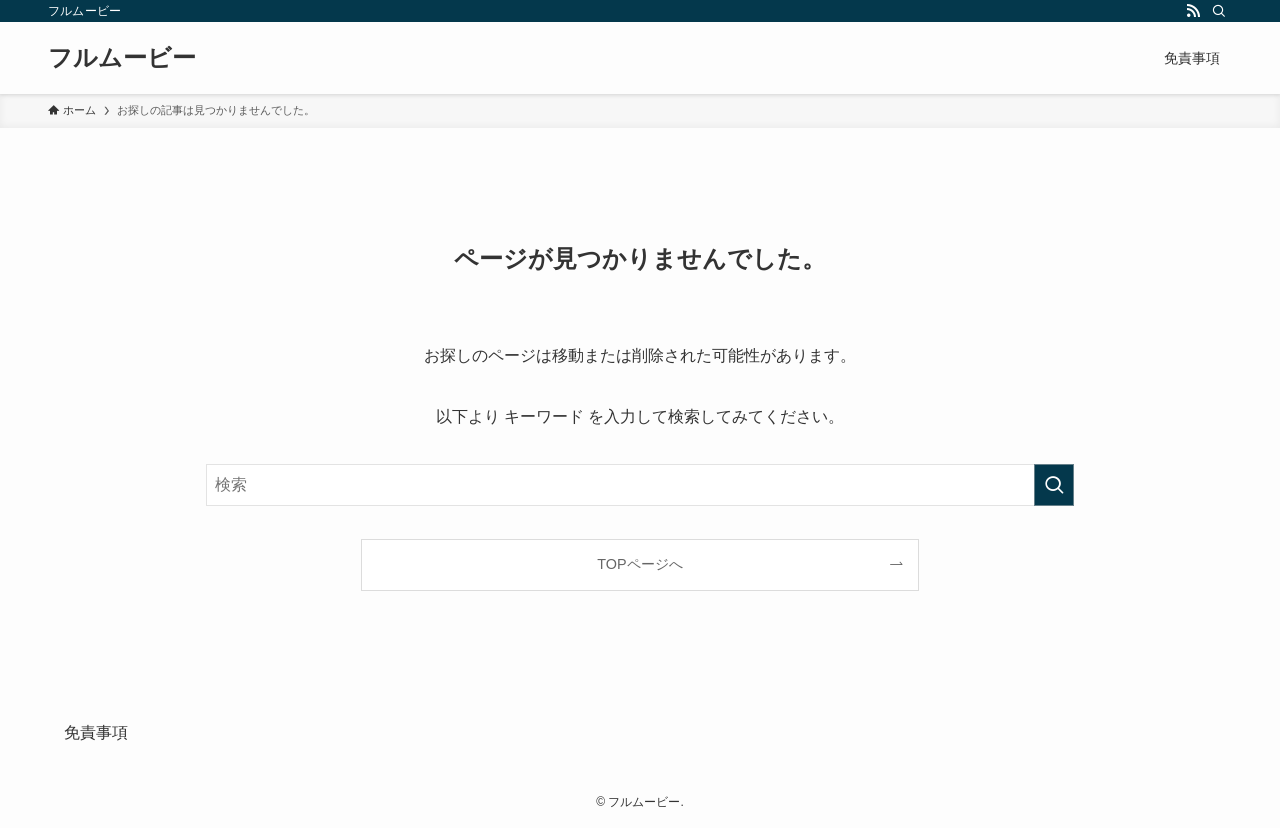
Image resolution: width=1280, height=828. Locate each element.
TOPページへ (639, 564)
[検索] (1219, 11)
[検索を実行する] (1054, 485)
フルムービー (122, 58)
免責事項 (96, 732)
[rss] (1193, 11)
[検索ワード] (640, 485)
